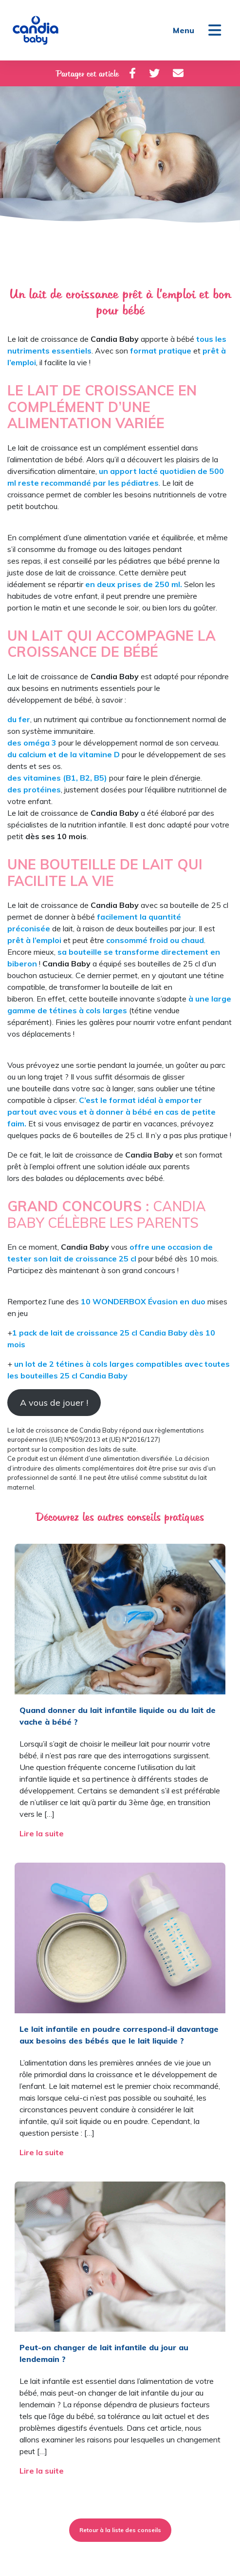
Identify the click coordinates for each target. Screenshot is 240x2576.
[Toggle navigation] (214, 30)
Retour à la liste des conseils (120, 2530)
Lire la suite (42, 1833)
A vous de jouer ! (54, 1402)
